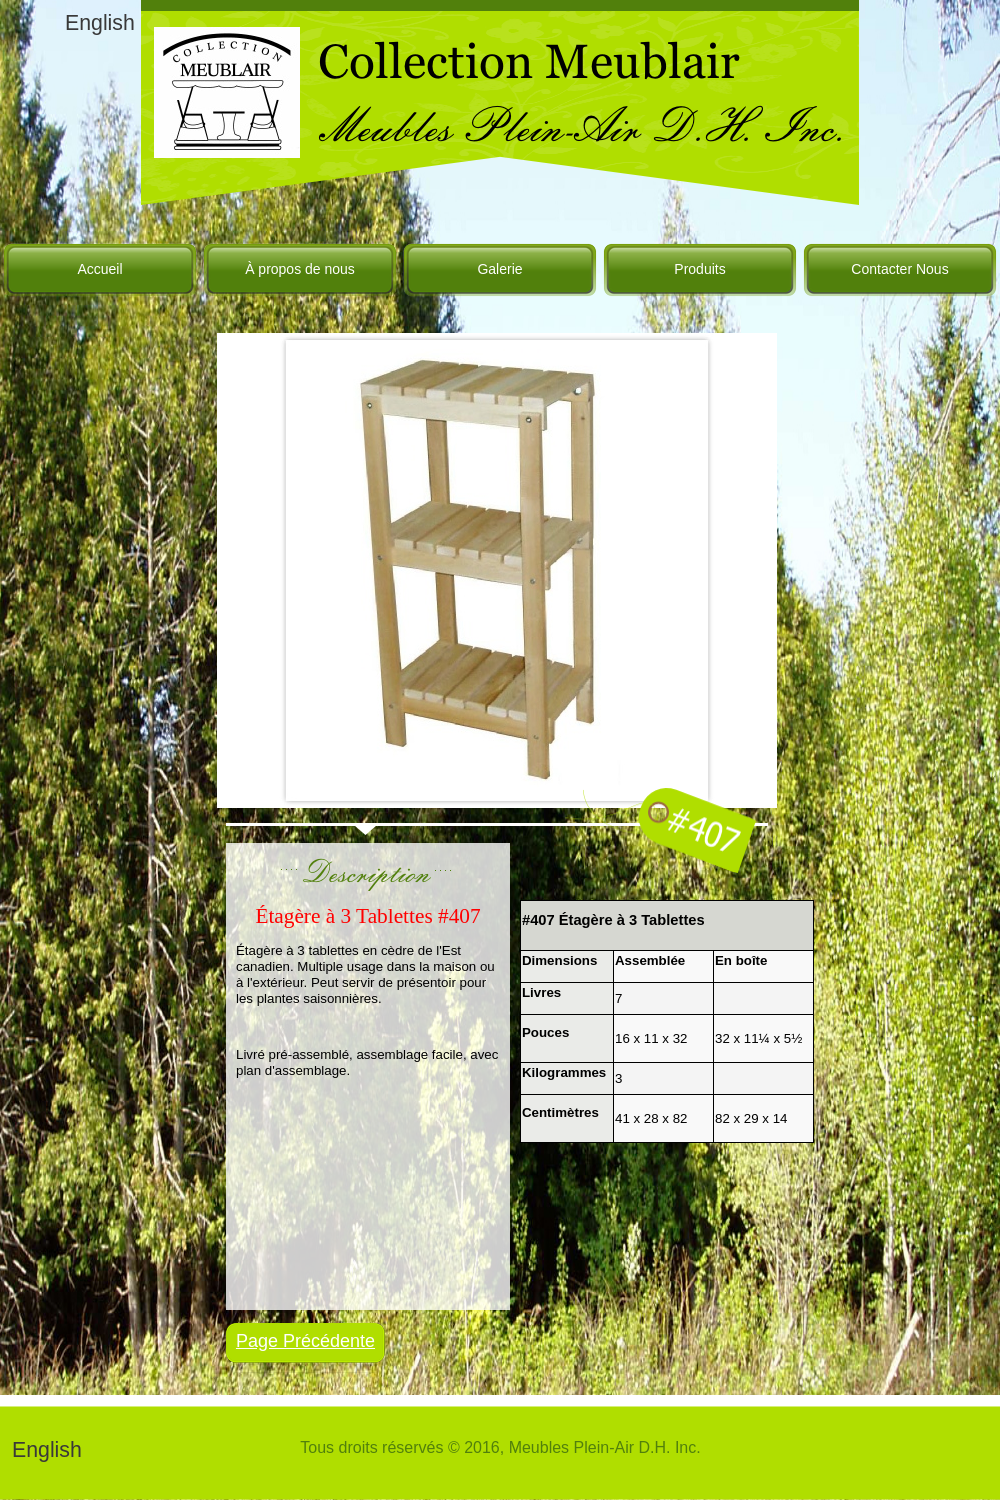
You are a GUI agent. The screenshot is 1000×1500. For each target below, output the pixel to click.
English (100, 23)
